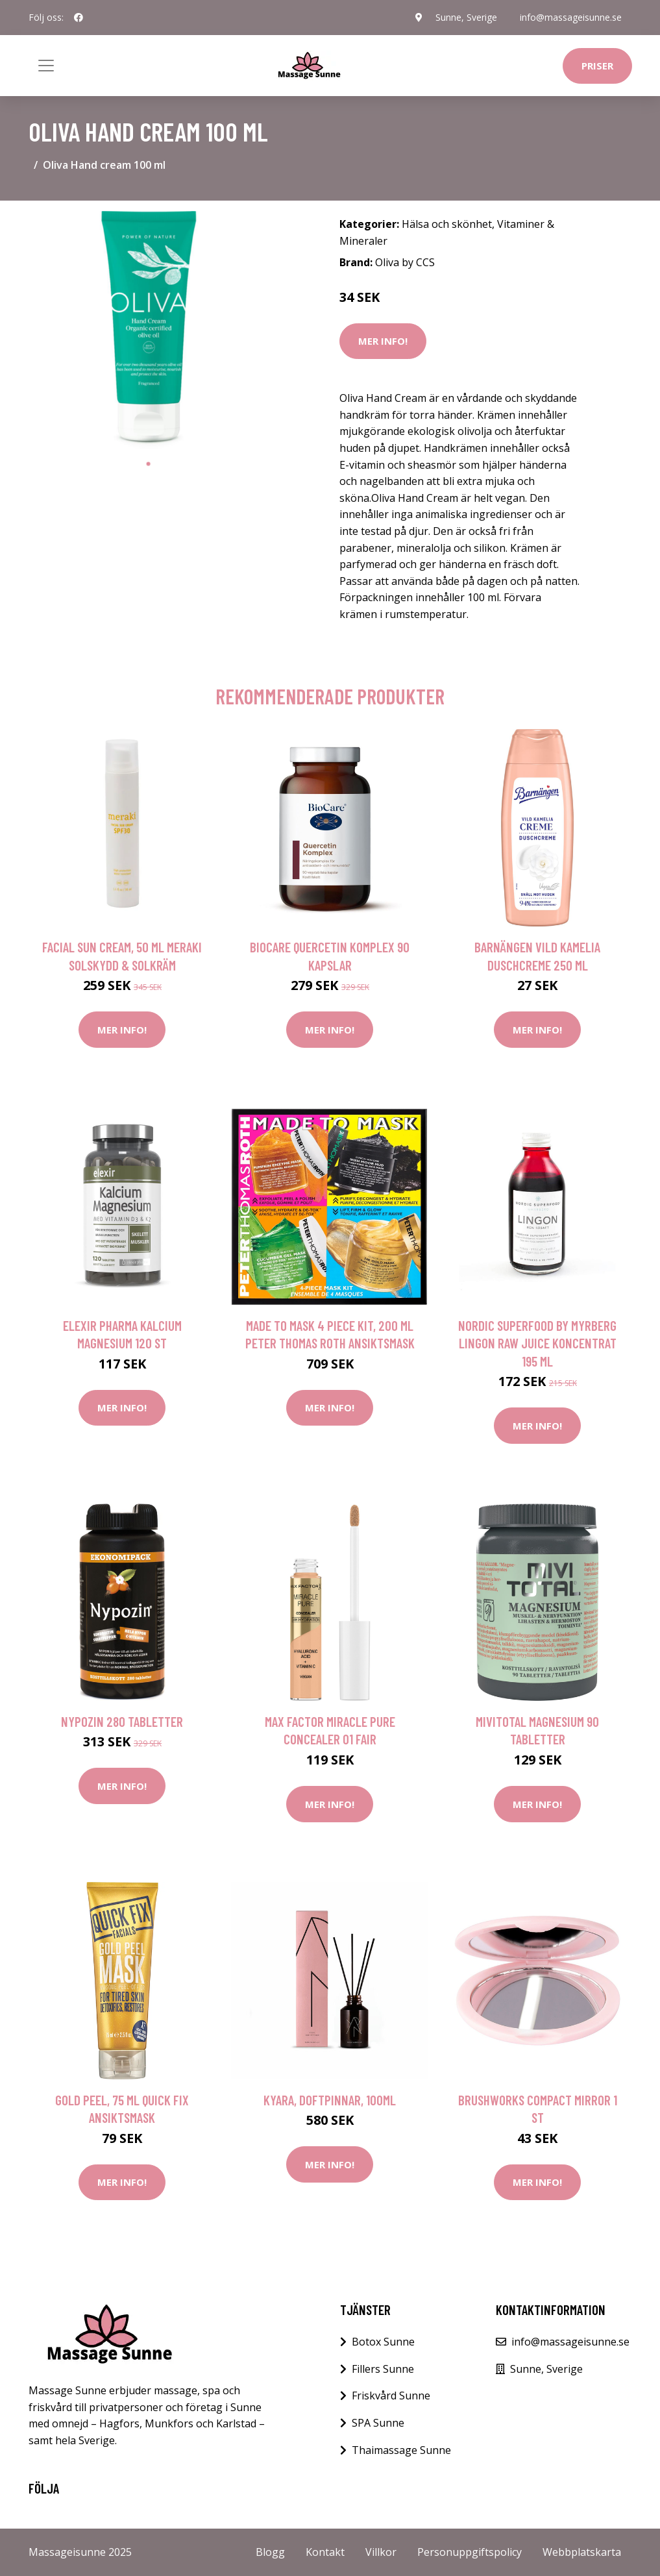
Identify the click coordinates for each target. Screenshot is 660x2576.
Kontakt (325, 2552)
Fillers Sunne (383, 2369)
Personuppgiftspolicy (469, 2552)
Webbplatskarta (582, 2552)
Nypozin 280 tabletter (122, 1721)
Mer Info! (383, 340)
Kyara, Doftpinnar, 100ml (329, 2100)
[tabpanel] (149, 331)
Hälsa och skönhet (447, 224)
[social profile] (78, 17)
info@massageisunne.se (571, 17)
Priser (597, 65)
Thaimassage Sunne (401, 2450)
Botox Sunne (383, 2341)
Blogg (270, 2552)
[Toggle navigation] (46, 65)
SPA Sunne (378, 2423)
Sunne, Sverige (465, 17)
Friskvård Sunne (391, 2395)
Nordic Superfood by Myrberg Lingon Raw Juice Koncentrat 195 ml (537, 1343)
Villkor (381, 2552)
